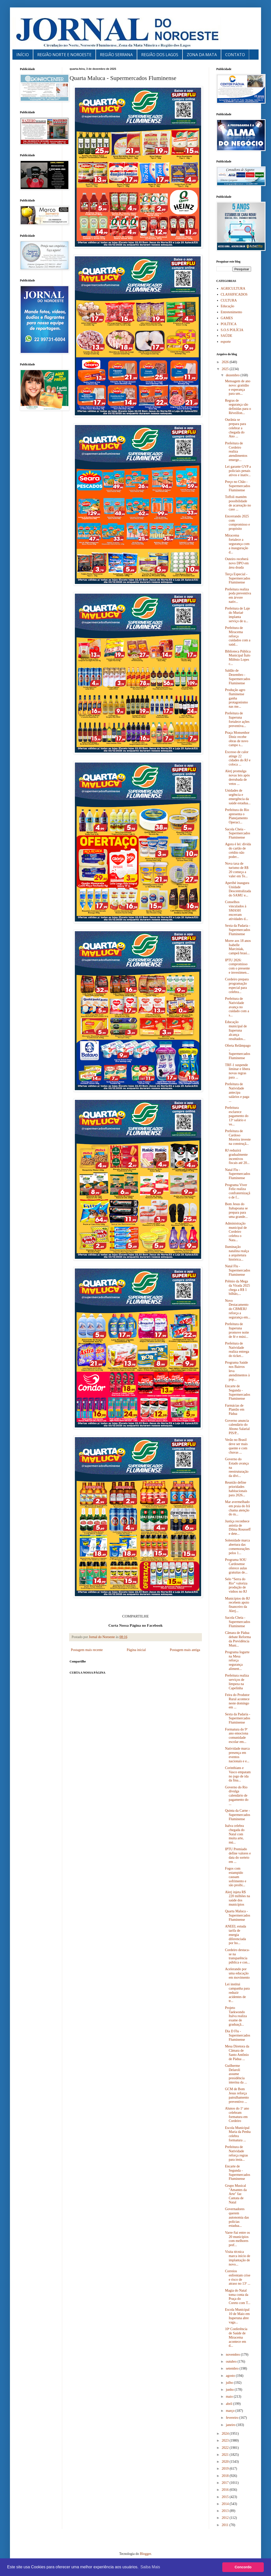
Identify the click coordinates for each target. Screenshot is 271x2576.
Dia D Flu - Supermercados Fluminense (237, 2035)
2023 (226, 2440)
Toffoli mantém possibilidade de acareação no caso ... (238, 503)
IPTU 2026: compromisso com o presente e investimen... (237, 966)
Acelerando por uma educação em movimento (237, 1973)
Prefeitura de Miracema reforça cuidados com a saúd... (237, 636)
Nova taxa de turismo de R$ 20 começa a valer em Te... (236, 870)
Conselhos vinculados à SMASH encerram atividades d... (236, 910)
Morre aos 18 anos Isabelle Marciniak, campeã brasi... (238, 947)
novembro (233, 2354)
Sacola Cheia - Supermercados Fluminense (237, 833)
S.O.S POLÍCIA (232, 330)
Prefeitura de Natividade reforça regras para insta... (236, 2153)
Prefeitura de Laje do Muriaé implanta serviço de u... (237, 615)
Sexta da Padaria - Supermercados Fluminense (237, 930)
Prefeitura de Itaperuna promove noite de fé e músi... (237, 1330)
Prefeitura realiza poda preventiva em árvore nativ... (238, 595)
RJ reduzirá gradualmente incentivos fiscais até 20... (237, 1157)
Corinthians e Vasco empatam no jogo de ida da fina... (238, 1774)
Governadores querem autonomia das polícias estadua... (237, 2217)
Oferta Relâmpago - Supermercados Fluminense (238, 1052)
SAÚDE (226, 336)
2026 (226, 362)
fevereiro (232, 2418)
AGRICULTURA (233, 288)
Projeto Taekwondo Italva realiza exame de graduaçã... (236, 2016)
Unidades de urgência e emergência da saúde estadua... (238, 797)
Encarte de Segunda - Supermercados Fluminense (237, 1392)
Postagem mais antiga (185, 1650)
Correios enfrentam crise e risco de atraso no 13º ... (237, 2277)
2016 (226, 2490)
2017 (226, 2483)
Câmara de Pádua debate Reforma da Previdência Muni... (238, 1639)
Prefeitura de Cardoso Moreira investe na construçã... (238, 1137)
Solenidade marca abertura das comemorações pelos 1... (237, 1546)
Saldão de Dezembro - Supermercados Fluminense (237, 677)
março (230, 2411)
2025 (226, 369)
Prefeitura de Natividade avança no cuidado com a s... (237, 1007)
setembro (232, 2368)
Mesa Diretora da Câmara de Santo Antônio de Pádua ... (237, 2052)
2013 (226, 2511)
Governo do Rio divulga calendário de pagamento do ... (236, 1795)
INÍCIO (22, 54)
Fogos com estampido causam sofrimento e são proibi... (235, 1877)
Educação (227, 306)
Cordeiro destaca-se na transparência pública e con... (237, 1956)
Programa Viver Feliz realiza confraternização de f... (237, 1191)
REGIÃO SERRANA (116, 54)
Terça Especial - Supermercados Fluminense (237, 578)
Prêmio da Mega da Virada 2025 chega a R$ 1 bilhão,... (237, 1287)
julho (230, 2382)
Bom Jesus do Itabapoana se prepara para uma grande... (236, 1210)
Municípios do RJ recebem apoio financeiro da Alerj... (237, 1605)
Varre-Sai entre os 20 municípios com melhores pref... (237, 2239)
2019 (226, 2468)
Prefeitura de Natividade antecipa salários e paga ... (237, 1092)
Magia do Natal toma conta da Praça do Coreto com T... (237, 2297)
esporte (226, 342)
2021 (226, 2455)
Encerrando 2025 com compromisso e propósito (237, 522)
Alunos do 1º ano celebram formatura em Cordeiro (237, 2115)
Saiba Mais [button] (150, 2567)
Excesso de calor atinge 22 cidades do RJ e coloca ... (237, 758)
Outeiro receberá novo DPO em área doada (237, 563)
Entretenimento (231, 312)
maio (230, 2396)
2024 (226, 2433)
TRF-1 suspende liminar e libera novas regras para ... (237, 1071)
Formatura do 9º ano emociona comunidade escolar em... (236, 1736)
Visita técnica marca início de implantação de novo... (237, 2258)
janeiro (231, 2425)
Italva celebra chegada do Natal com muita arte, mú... (234, 1834)
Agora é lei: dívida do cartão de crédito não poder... (238, 850)
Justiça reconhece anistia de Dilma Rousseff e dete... (238, 1527)
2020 (226, 2461)
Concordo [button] (243, 2567)
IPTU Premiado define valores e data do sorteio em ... (238, 1855)
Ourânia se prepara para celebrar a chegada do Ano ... (235, 428)
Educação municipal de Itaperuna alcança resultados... (236, 1030)
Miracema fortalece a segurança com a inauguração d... (237, 544)
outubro (231, 2361)
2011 (225, 2525)
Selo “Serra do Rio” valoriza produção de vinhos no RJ (236, 1585)
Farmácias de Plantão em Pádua (234, 1410)
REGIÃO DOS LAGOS (159, 54)
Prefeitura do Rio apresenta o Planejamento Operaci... (237, 816)
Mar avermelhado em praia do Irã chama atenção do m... (237, 1508)
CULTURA (229, 300)
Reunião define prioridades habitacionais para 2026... (236, 1489)
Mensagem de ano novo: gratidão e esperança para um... (237, 387)
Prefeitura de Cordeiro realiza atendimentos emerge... (236, 451)
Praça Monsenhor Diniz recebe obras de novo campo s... (237, 739)
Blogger (145, 2554)
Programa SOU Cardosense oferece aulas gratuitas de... (236, 1566)
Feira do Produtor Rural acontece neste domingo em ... (237, 1701)
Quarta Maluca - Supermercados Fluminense (237, 1915)
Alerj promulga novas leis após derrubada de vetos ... (237, 777)
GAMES (227, 318)
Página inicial (136, 1650)
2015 (226, 2497)
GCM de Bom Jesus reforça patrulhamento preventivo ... (237, 2095)
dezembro (233, 375)
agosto (231, 2376)
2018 (226, 2476)
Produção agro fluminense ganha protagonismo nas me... (236, 698)
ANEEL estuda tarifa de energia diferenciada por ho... (235, 1934)
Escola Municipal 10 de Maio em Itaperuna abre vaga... (237, 2316)
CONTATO (235, 54)
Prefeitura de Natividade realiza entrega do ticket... (237, 1350)
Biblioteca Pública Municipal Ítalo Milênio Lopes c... (238, 658)
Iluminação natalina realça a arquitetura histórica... (237, 1253)
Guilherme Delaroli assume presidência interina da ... (236, 2074)
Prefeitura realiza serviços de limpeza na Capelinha (237, 1682)
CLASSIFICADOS (234, 294)
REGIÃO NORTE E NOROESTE (64, 54)
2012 (226, 2518)
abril (229, 2404)
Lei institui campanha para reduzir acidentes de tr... (237, 1992)
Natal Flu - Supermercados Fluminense (237, 1174)
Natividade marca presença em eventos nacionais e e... (237, 1755)
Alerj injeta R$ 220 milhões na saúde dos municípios (237, 1898)
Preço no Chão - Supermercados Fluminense (237, 486)
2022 (226, 2448)
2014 (226, 2504)
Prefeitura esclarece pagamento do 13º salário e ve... (236, 1116)
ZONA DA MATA (202, 54)
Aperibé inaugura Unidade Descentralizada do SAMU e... (238, 889)
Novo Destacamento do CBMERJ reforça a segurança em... (237, 1309)
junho (230, 2389)
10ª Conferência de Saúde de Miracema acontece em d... (236, 2337)
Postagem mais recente (87, 1650)
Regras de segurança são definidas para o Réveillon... (238, 407)
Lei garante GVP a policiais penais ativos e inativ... (238, 471)
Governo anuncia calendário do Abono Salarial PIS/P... (237, 1427)
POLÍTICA (229, 324)
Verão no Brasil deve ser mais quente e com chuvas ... (236, 1446)
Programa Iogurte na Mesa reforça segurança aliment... (237, 1660)
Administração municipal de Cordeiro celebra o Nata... (236, 1232)
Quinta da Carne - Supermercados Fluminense (237, 1815)
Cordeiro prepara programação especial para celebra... (237, 985)
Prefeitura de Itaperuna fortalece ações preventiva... (237, 719)
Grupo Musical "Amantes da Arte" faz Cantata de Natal (236, 2194)
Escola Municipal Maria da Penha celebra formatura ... (238, 2134)
